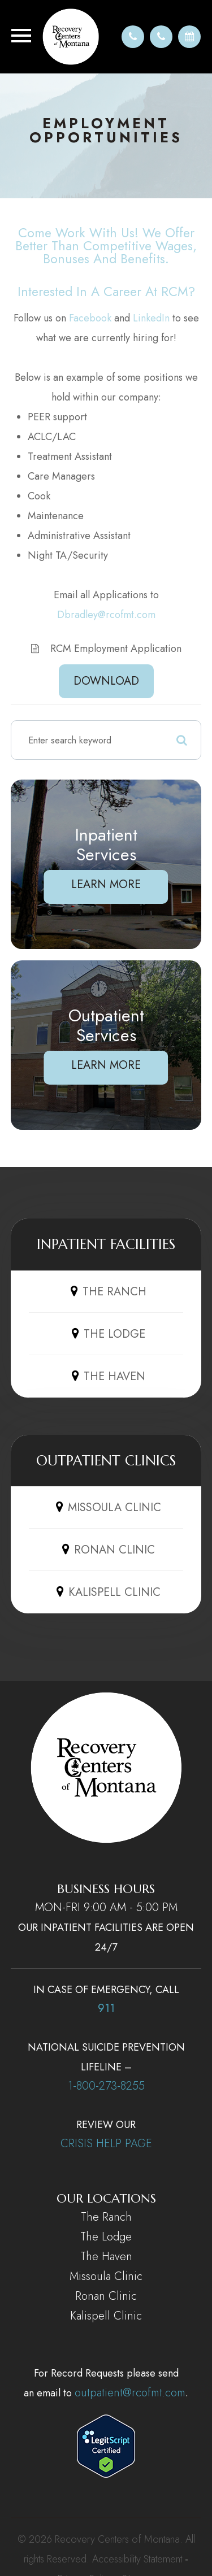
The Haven (106, 2256)
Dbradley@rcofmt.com (106, 614)
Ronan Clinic (106, 2296)
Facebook (90, 318)
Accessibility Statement (137, 2559)
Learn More (106, 884)
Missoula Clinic (106, 2276)
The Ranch (106, 2217)
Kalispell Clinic (106, 2316)
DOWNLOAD (106, 681)
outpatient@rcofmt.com (130, 2392)
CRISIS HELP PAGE (106, 2143)
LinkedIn (151, 318)
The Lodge (106, 2237)
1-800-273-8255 (106, 2086)
